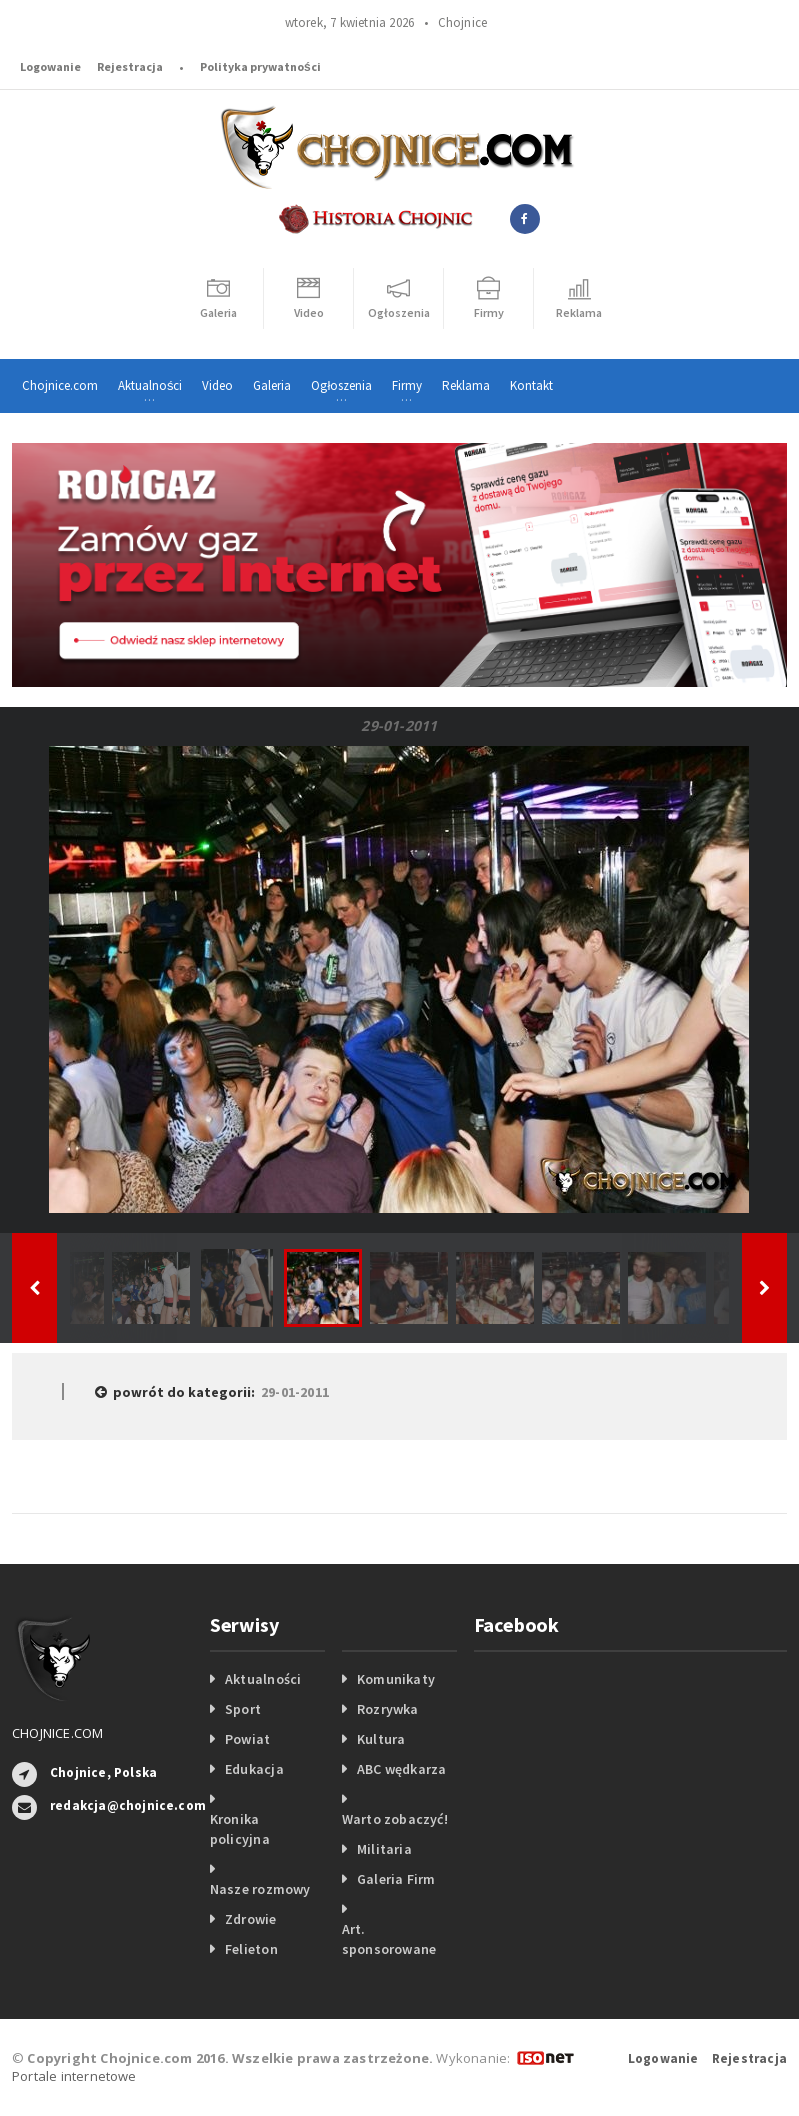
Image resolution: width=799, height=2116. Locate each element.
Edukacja (254, 1769)
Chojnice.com (60, 385)
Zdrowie (250, 1919)
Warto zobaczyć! (395, 1819)
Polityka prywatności (260, 66)
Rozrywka (388, 1709)
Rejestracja (130, 66)
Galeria (272, 385)
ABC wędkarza (402, 1769)
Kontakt (531, 385)
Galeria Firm (396, 1879)
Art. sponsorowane (389, 1939)
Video (217, 385)
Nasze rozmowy (260, 1889)
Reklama (466, 385)
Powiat (247, 1739)
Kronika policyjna (240, 1829)
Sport (243, 1709)
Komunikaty (396, 1679)
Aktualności (263, 1679)
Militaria (384, 1849)
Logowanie (50, 66)
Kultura (381, 1739)
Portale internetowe (74, 2076)
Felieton (251, 1949)
